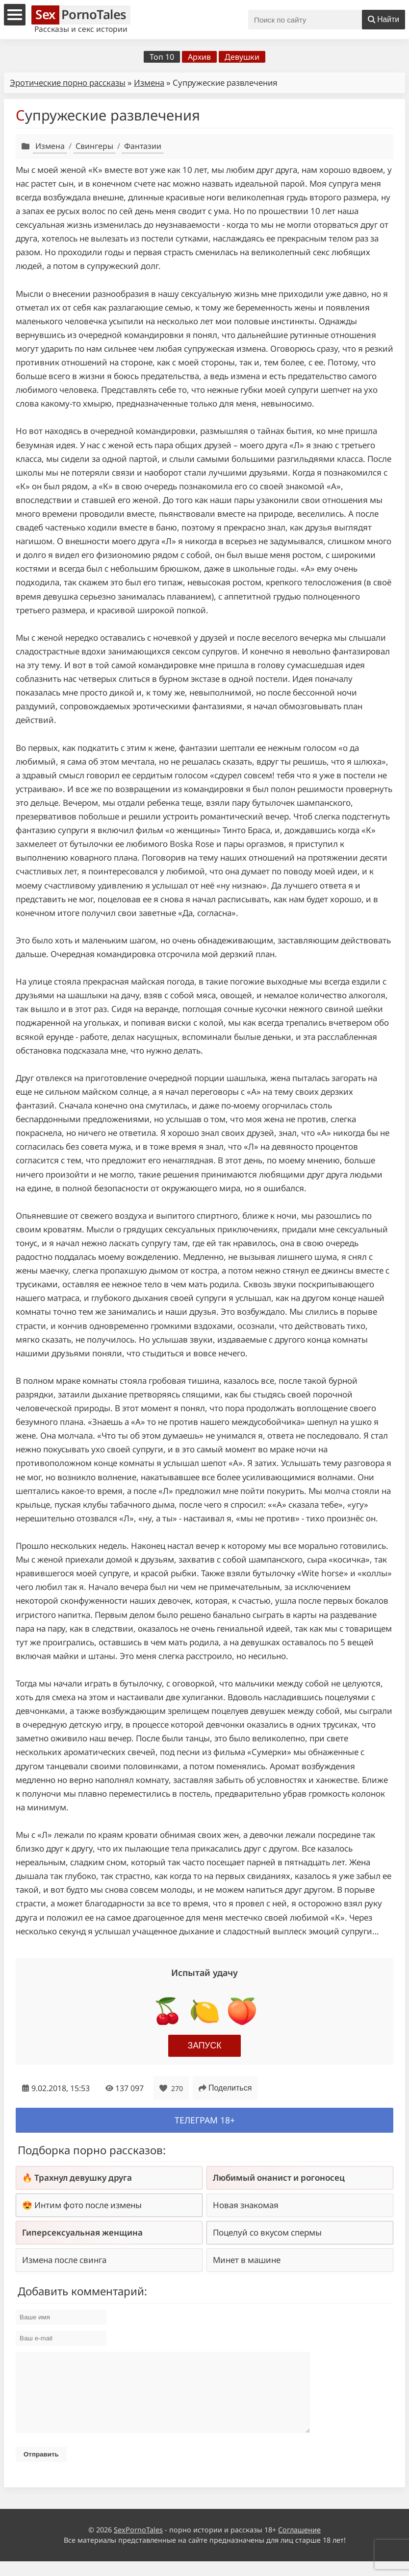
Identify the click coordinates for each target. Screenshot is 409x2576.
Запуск (205, 2045)
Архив (199, 56)
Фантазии (142, 146)
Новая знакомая (246, 2205)
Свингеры (94, 146)
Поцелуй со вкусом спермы (267, 2232)
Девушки (242, 56)
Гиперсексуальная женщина (82, 2232)
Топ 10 (162, 56)
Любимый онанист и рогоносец (279, 2177)
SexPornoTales (138, 2544)
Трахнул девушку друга (83, 2177)
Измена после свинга (64, 2259)
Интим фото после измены (88, 2205)
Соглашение (299, 2544)
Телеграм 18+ (205, 2120)
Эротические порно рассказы (68, 82)
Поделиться (225, 2088)
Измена (149, 82)
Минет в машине (247, 2259)
